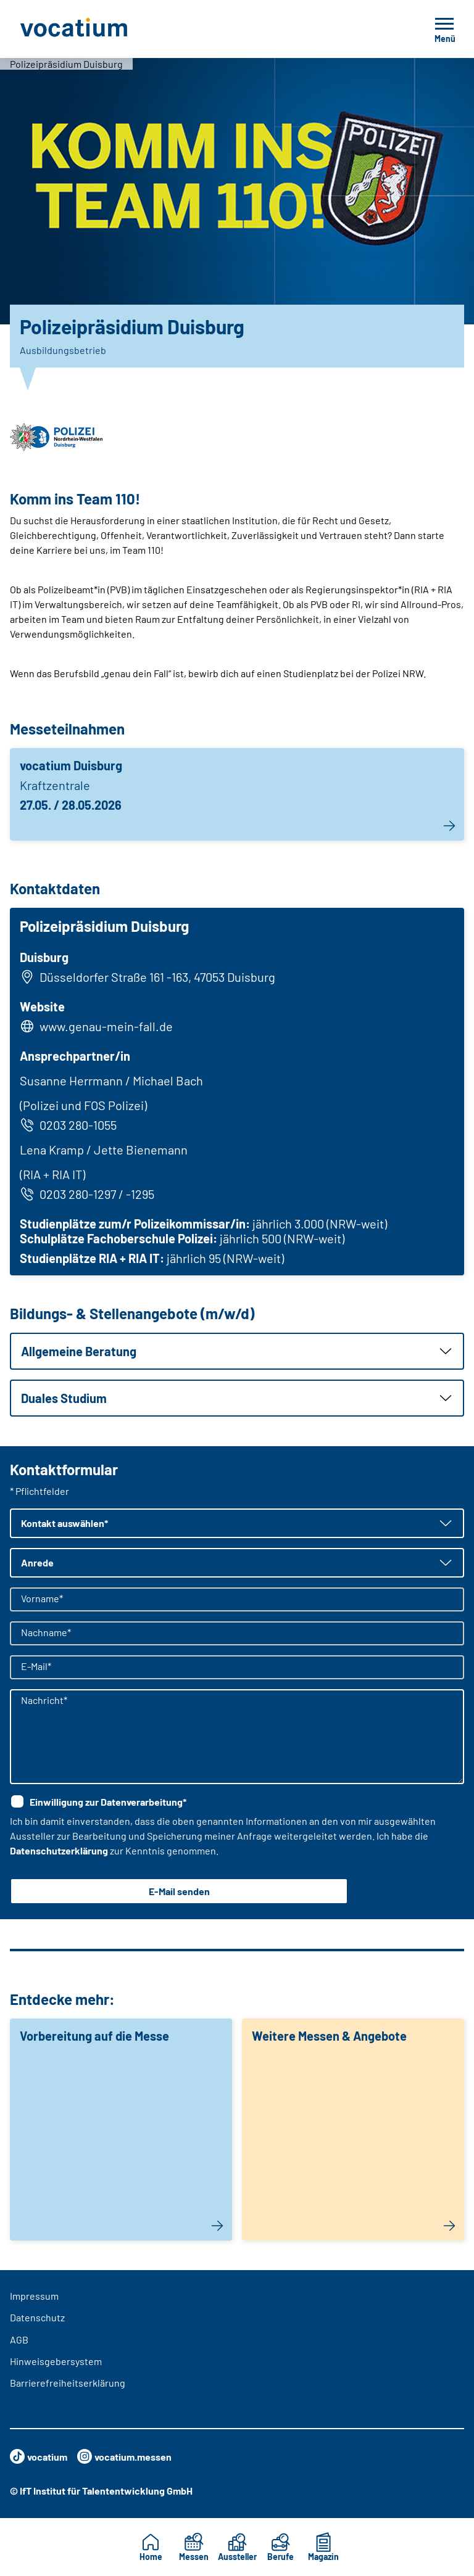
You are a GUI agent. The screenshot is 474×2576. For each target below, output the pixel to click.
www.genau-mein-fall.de (106, 1026)
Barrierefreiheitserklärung (67, 2383)
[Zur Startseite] (101, 29)
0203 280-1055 (68, 1124)
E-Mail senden (179, 1891)
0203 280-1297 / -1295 (87, 1194)
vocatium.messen (124, 2456)
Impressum (34, 2296)
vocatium (38, 2456)
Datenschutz (37, 2317)
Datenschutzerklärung (59, 1850)
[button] (237, 1351)
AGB (19, 2339)
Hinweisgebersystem (56, 2361)
